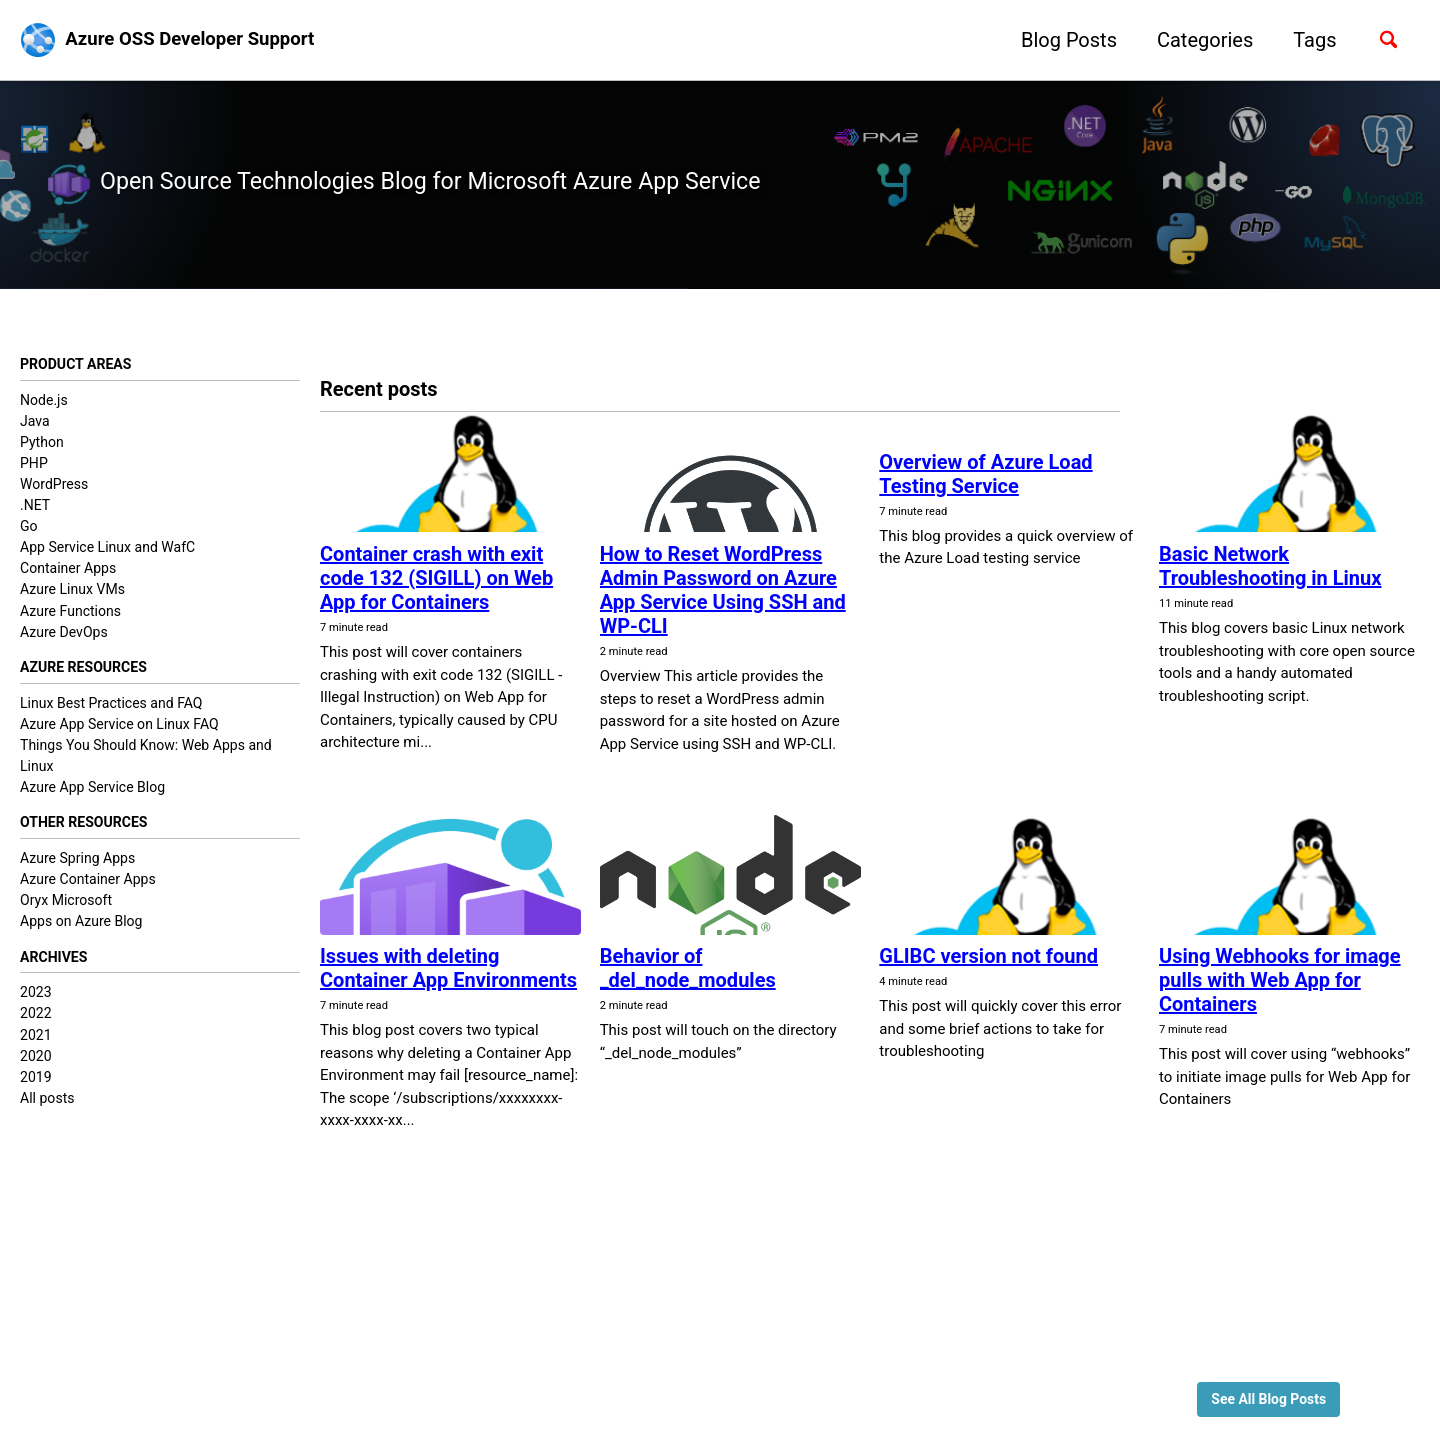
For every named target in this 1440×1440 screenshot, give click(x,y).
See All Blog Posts (1263, 1397)
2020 (36, 1071)
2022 (36, 1028)
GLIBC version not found (988, 964)
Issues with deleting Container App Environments (448, 976)
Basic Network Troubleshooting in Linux (1270, 573)
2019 (36, 1092)
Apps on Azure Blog (81, 934)
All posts (47, 1113)
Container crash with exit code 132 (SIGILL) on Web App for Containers (436, 585)
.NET (35, 514)
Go (29, 535)
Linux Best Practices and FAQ (111, 713)
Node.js (44, 408)
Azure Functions (70, 619)
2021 (36, 1050)
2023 (36, 1007)
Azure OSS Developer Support (200, 40)
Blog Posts (1060, 40)
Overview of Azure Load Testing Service (985, 483)
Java (35, 429)
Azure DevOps (64, 640)
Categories (1196, 40)
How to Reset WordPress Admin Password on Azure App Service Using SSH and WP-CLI (723, 597)
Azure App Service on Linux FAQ (119, 734)
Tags (1306, 40)
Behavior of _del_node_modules (688, 976)
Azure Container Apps (88, 892)
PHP (34, 471)
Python (42, 450)
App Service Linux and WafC (107, 556)
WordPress (54, 492)
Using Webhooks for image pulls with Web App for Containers (1280, 988)
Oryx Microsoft (66, 913)
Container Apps (68, 577)
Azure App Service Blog (92, 798)
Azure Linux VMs (72, 598)
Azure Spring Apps (77, 871)
